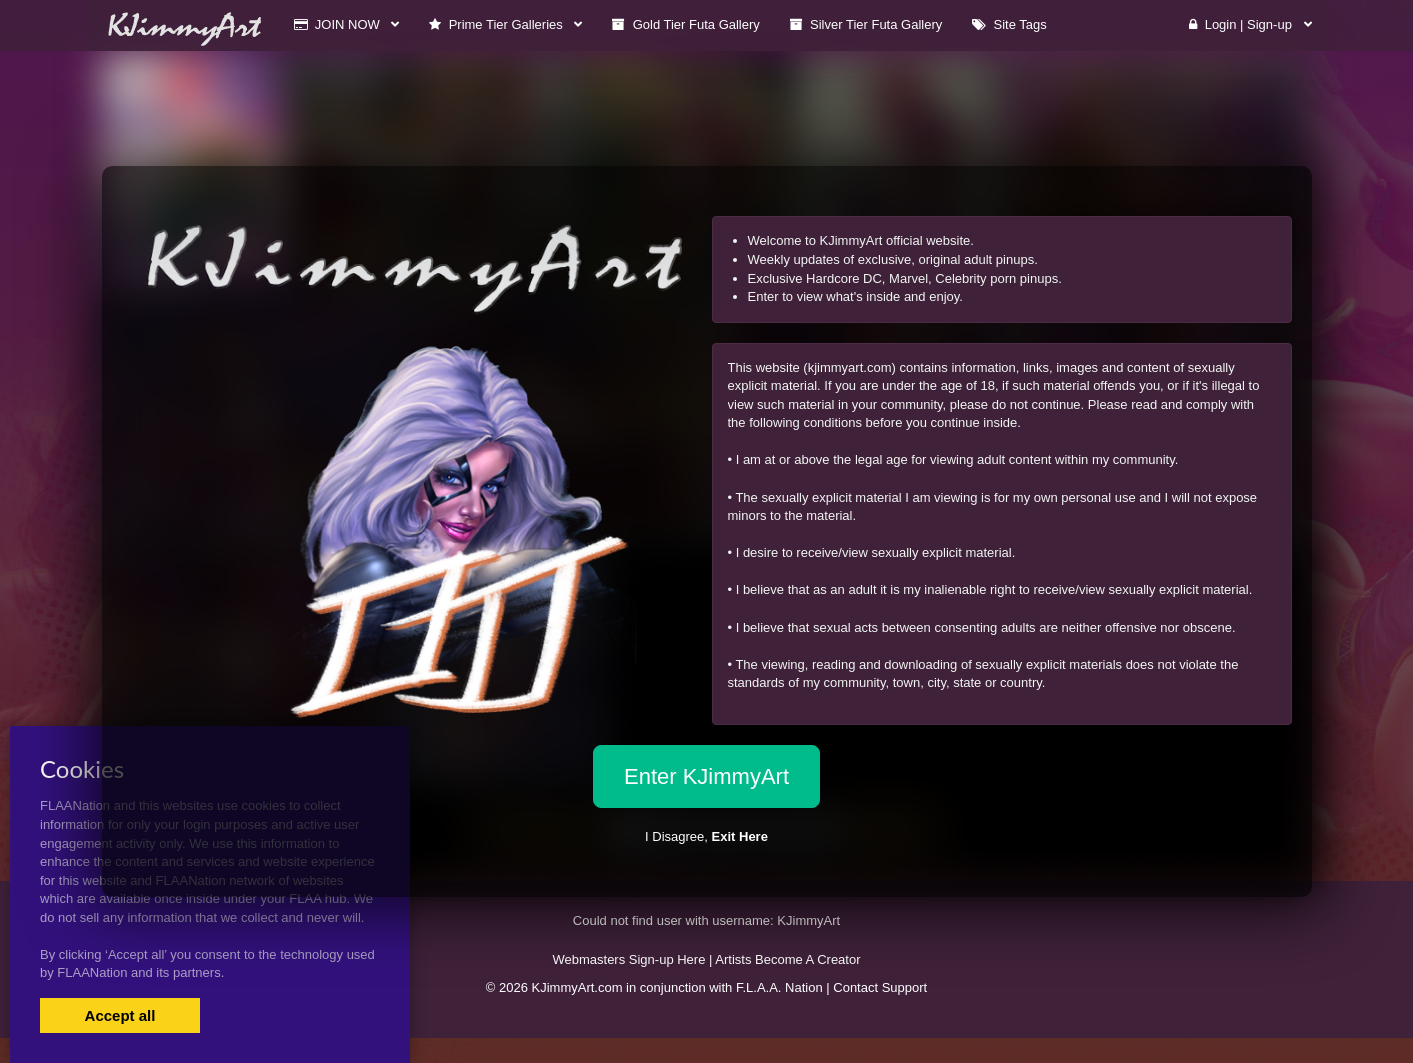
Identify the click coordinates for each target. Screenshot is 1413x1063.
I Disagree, (706, 836)
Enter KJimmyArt (706, 776)
